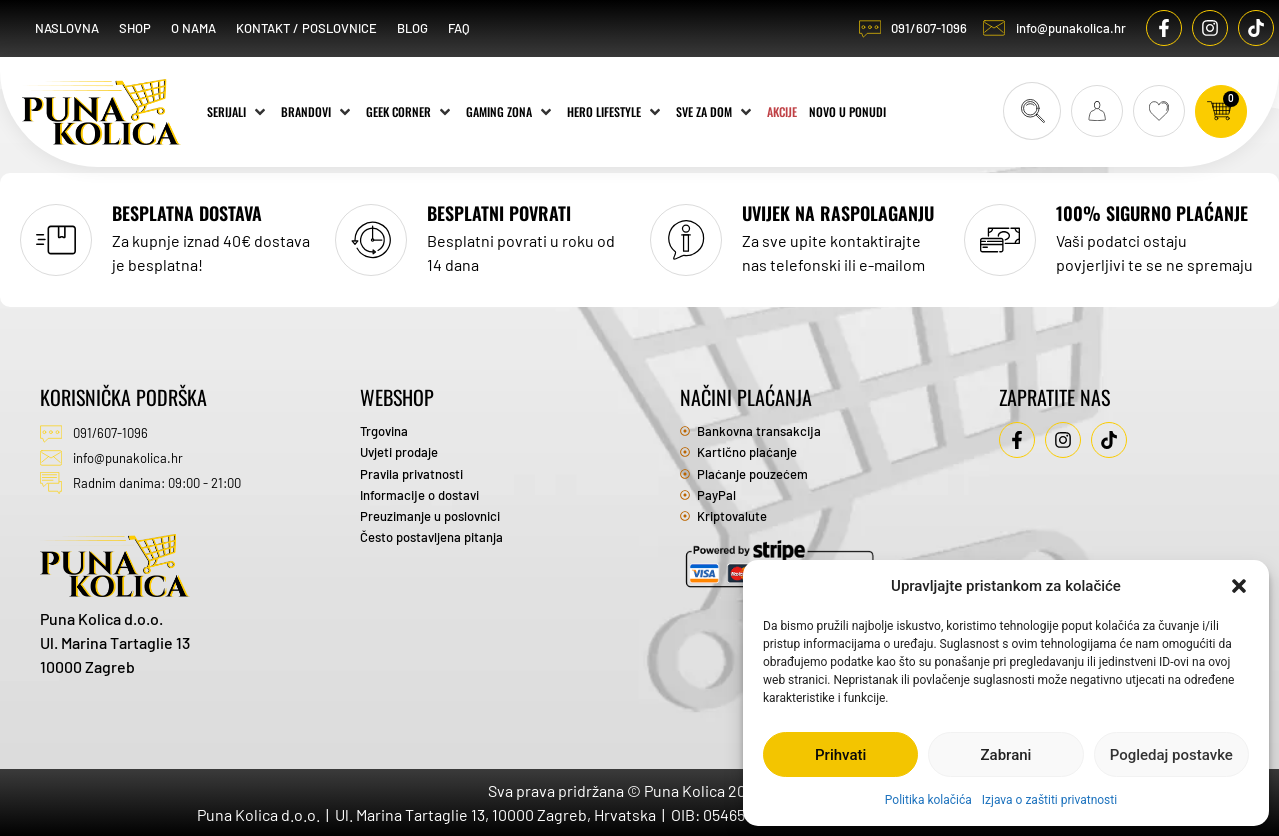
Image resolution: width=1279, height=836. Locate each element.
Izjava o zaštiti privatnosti (1049, 800)
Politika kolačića (928, 800)
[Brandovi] (317, 111)
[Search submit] (1032, 111)
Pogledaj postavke (1171, 755)
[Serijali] (238, 111)
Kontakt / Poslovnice (306, 28)
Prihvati (840, 755)
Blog (412, 28)
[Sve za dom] (715, 111)
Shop (135, 28)
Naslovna (67, 28)
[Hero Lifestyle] (615, 111)
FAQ (459, 28)
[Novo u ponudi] (847, 111)
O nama (193, 28)
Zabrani (1006, 755)
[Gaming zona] (510, 111)
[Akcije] (782, 111)
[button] (1239, 586)
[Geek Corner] (410, 111)
